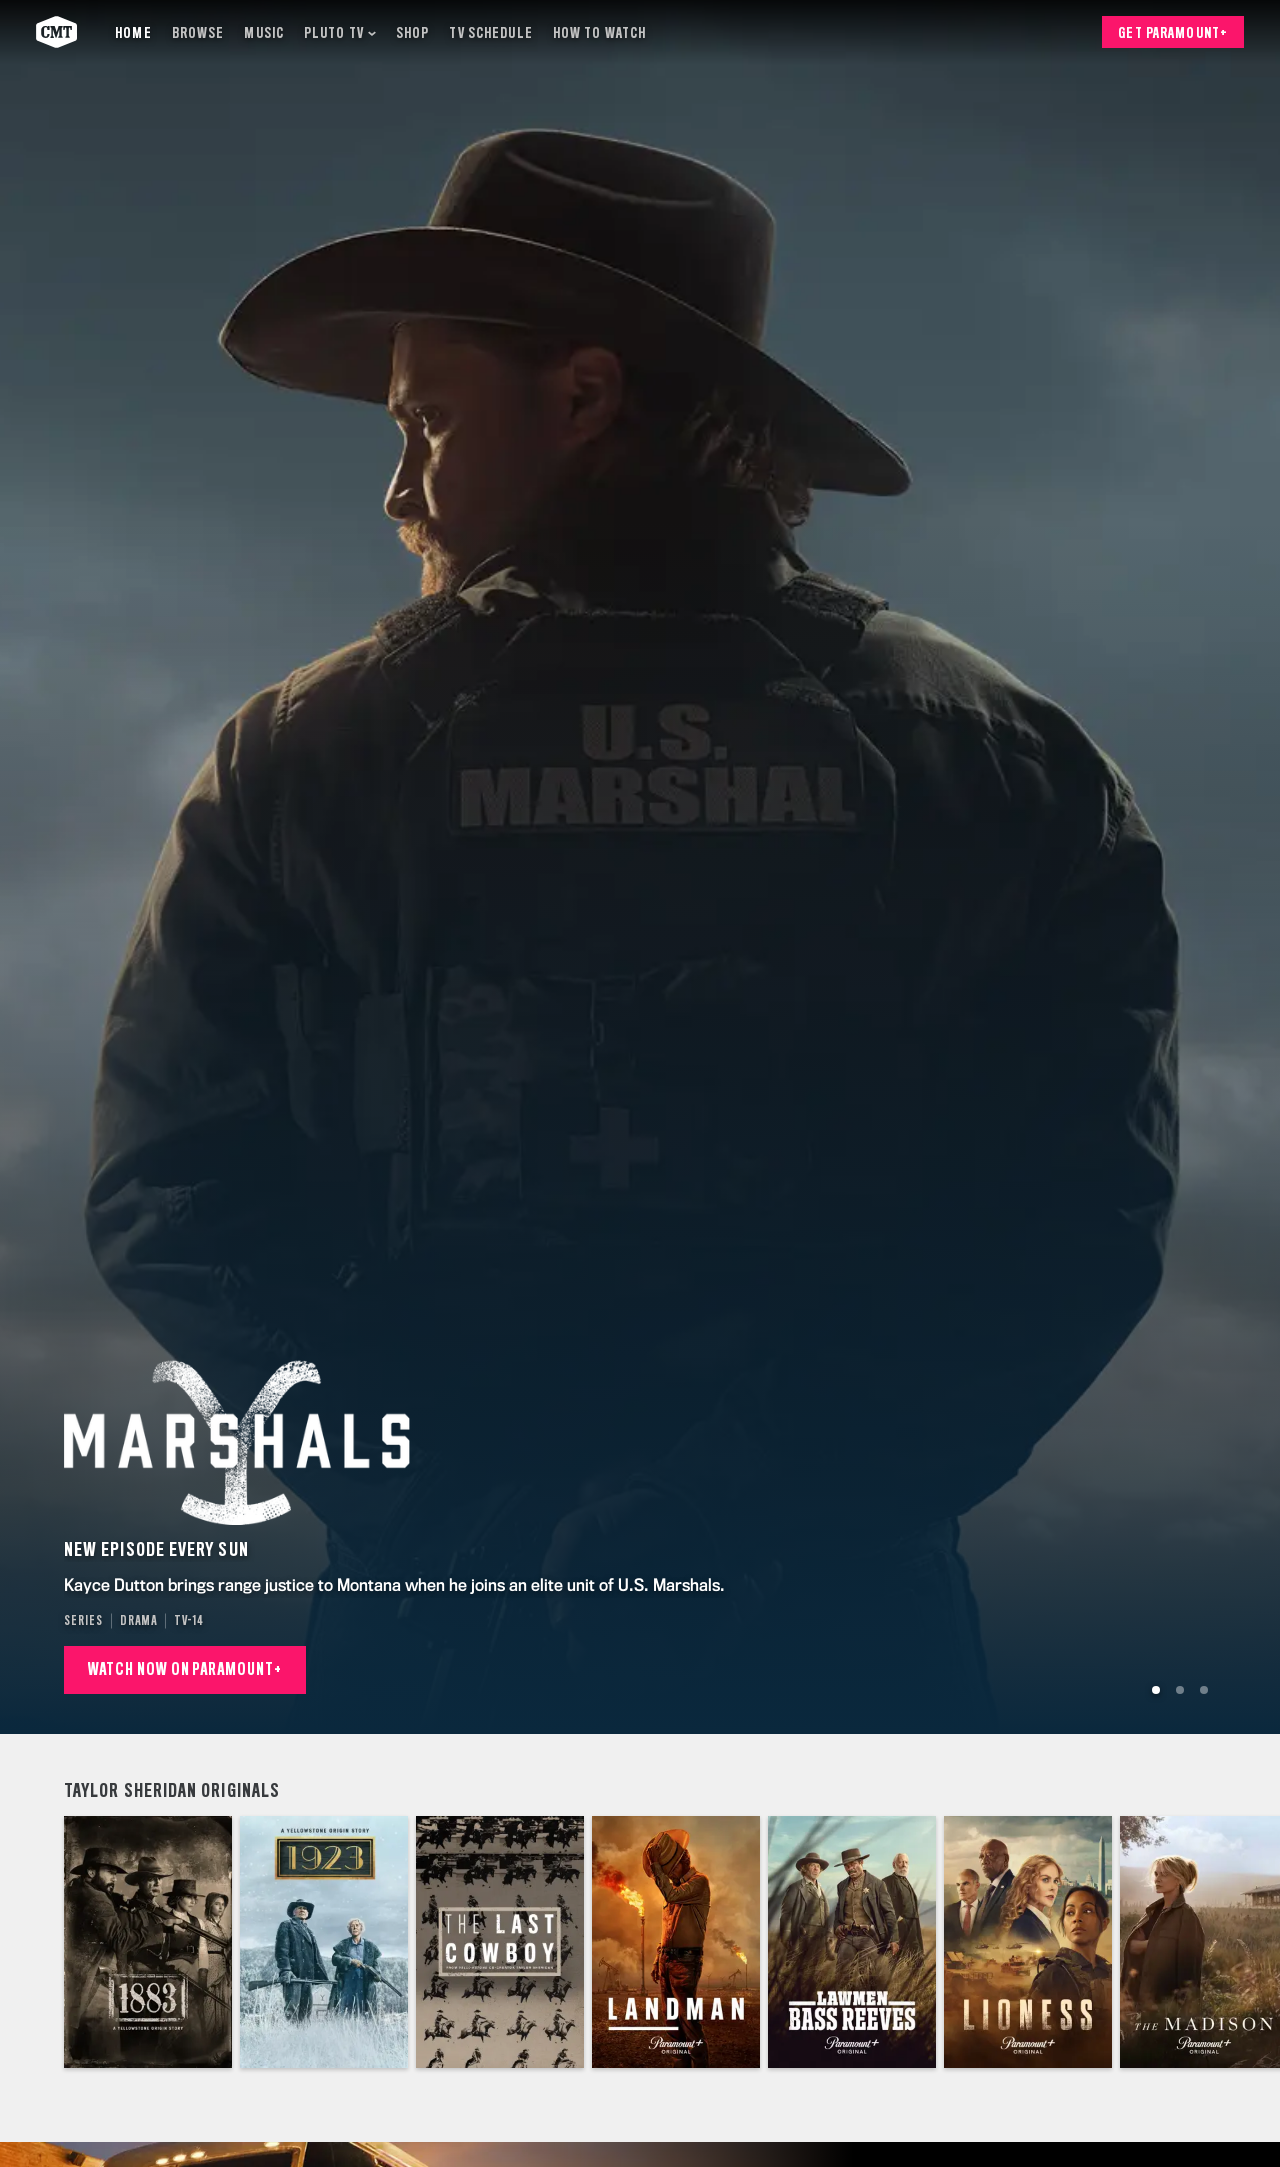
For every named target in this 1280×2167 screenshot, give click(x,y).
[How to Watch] (599, 32)
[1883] (148, 1942)
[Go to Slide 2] (1180, 1690)
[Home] (133, 32)
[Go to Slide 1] (1156, 1690)
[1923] (324, 1942)
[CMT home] (56, 32)
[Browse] (198, 32)
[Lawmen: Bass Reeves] (852, 1942)
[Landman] (676, 1942)
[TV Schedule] (490, 32)
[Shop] (412, 32)
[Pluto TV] (340, 32)
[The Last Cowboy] (500, 1942)
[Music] (264, 32)
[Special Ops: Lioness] (1028, 1942)
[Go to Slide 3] (1204, 1690)
